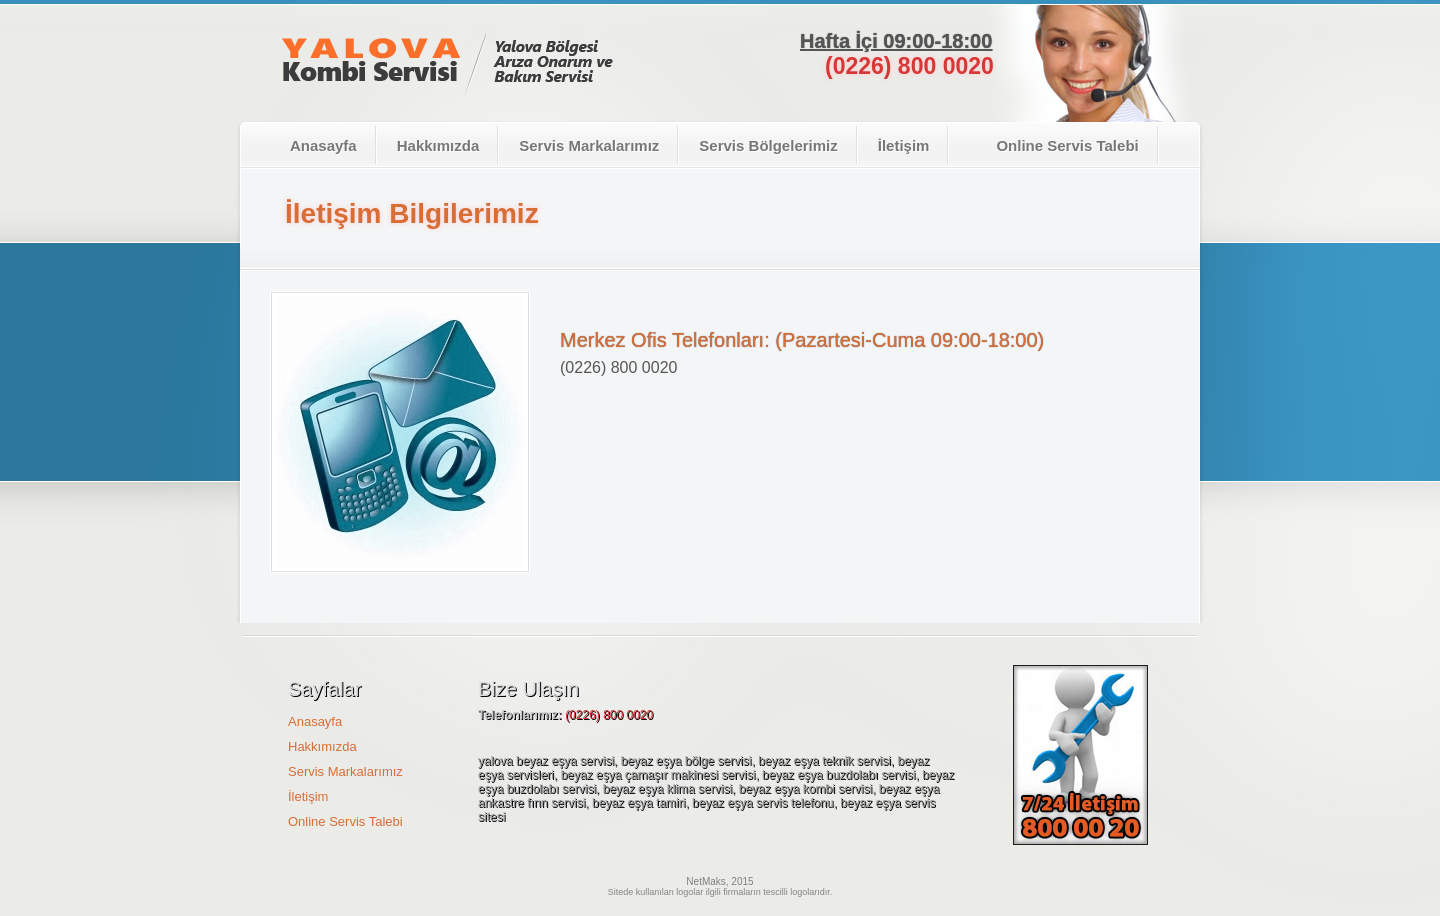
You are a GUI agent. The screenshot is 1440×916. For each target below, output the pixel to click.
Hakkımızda (438, 145)
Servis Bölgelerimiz (768, 145)
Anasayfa (323, 145)
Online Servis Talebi (1053, 145)
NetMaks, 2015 (719, 881)
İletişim (904, 145)
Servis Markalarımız (589, 145)
